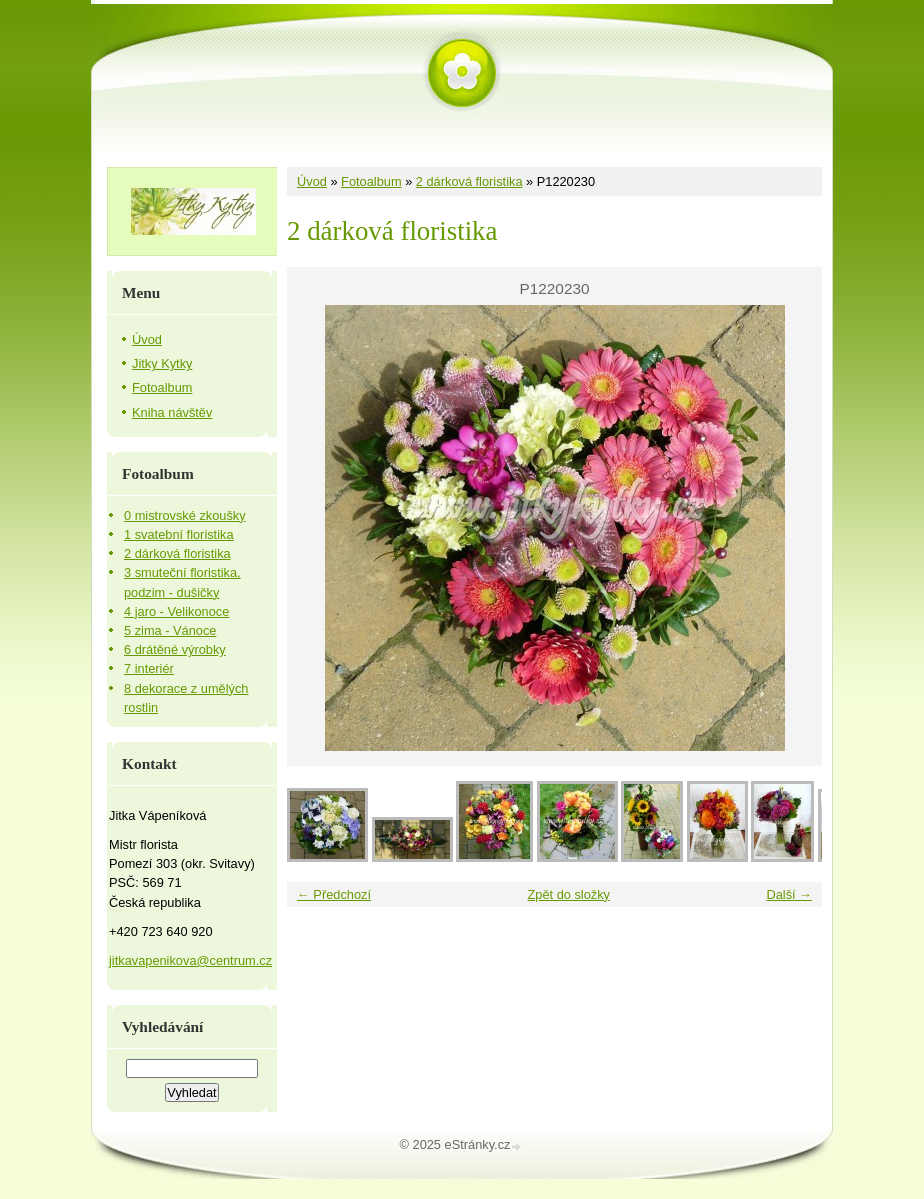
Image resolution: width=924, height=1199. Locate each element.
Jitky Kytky (162, 363)
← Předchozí (334, 894)
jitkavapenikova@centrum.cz (190, 960)
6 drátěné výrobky (175, 649)
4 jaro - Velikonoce (176, 611)
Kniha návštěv (172, 412)
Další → (789, 894)
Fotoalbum (371, 181)
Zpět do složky (568, 894)
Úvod (312, 181)
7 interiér (149, 668)
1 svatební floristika (179, 534)
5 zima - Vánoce (170, 630)
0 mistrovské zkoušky (185, 515)
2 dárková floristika (469, 181)
